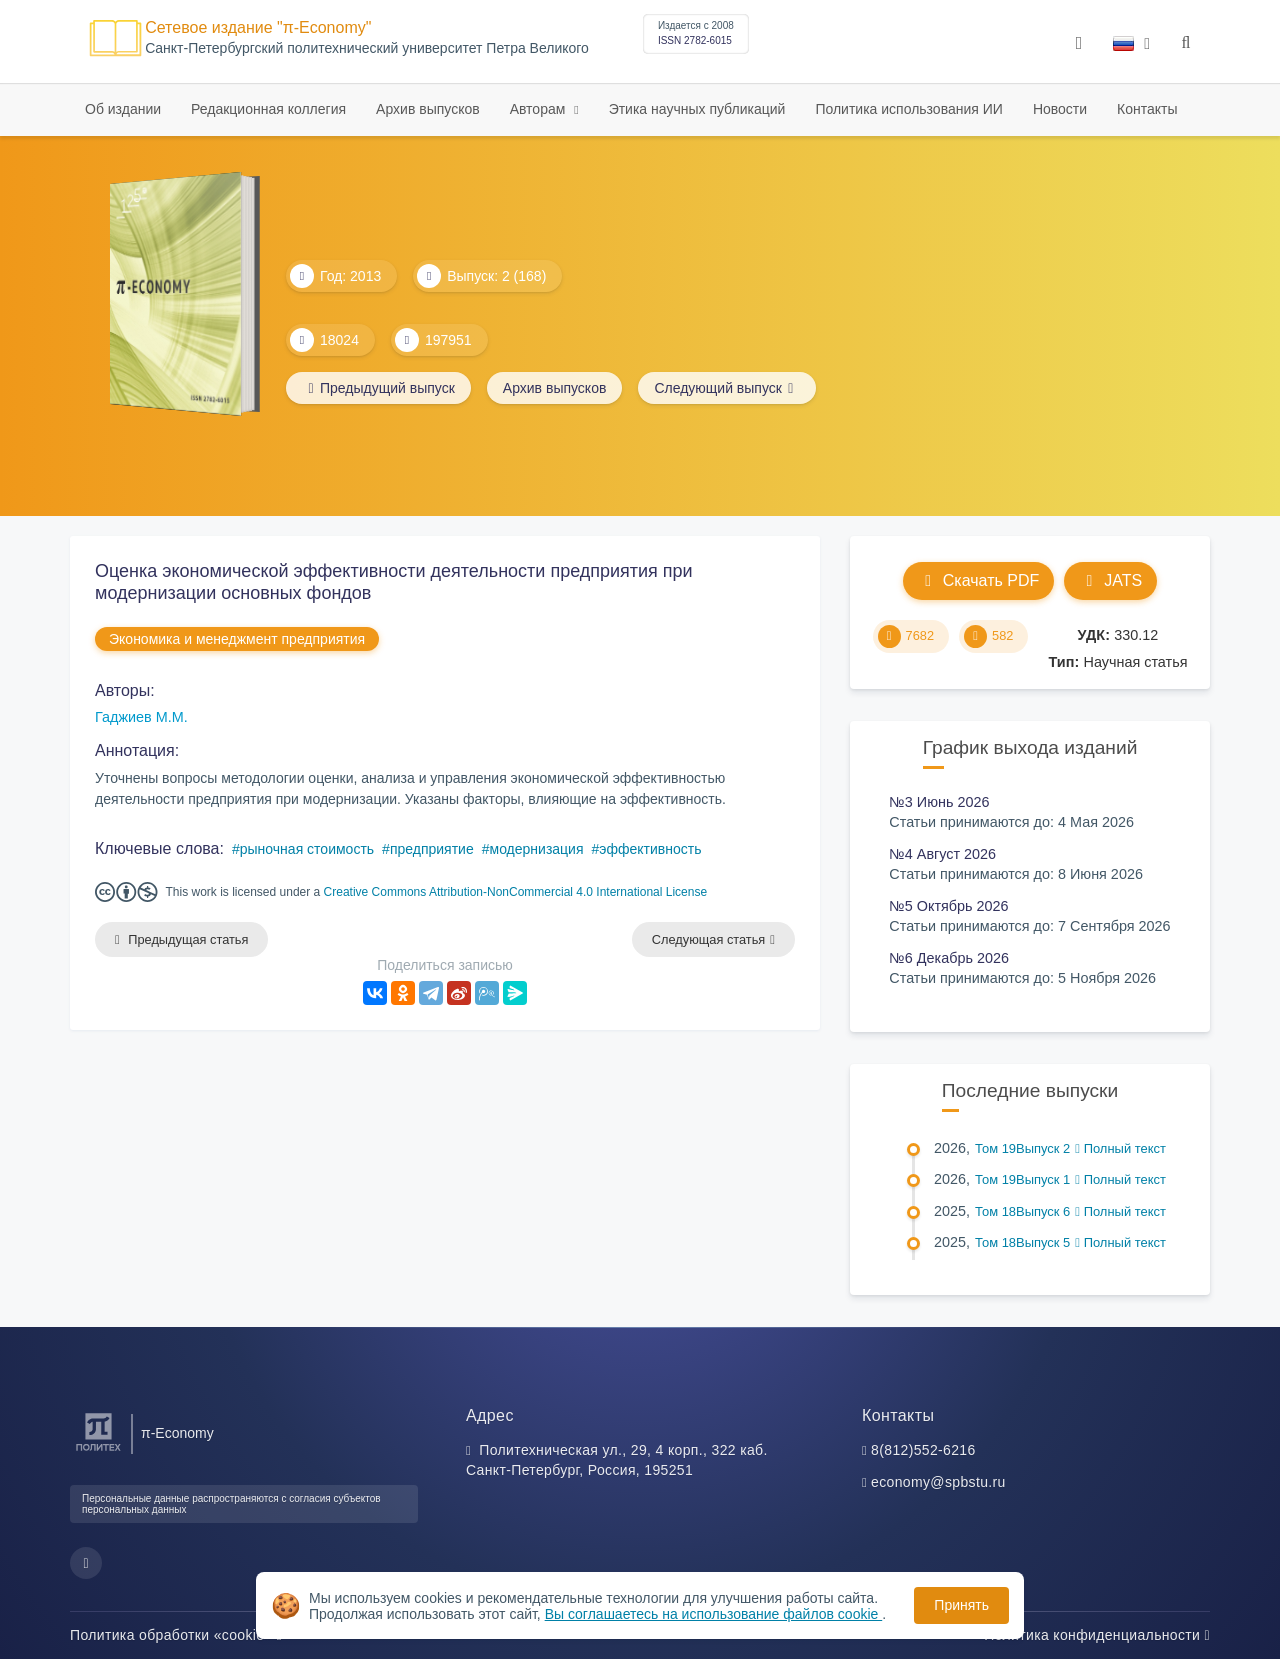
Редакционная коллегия (268, 109)
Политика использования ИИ (908, 109)
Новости (1060, 109)
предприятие (432, 849)
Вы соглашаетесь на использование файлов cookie (714, 1614)
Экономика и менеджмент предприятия (237, 639)
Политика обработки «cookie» (176, 1635)
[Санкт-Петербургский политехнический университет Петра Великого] (98, 1451)
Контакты (1147, 109)
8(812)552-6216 (923, 1450)
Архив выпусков (428, 109)
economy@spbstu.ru (938, 1482)
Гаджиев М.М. (141, 717)
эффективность (650, 849)
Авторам (540, 109)
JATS (1110, 580)
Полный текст (1120, 1148)
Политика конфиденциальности (1097, 1635)
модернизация (537, 849)
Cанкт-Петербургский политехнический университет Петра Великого (367, 48)
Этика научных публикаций (697, 109)
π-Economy (177, 1433)
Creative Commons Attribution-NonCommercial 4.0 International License (516, 892)
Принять (961, 1605)
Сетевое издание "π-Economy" (258, 27)
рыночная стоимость (307, 849)
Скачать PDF (978, 580)
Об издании (123, 109)
